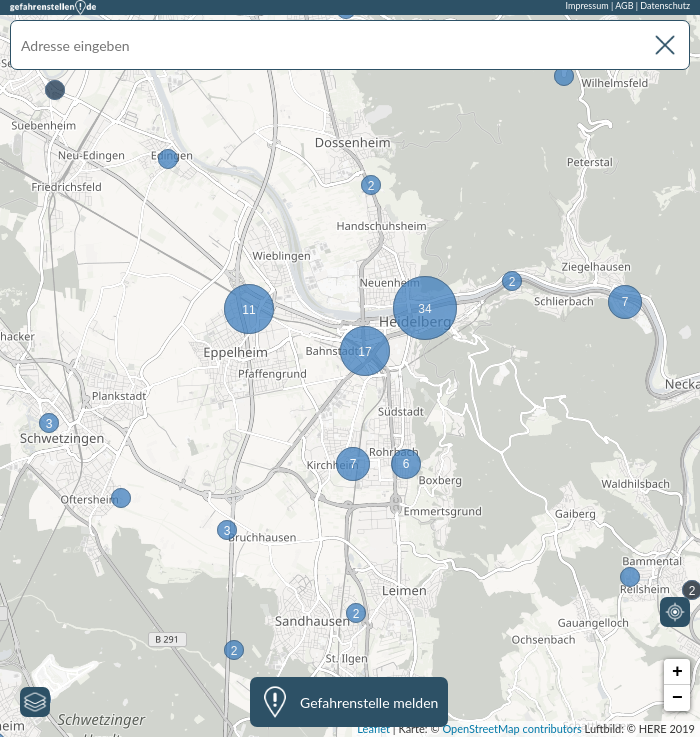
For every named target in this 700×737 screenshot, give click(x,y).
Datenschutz (665, 5)
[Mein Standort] (675, 612)
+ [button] (677, 672)
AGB (624, 5)
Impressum (587, 5)
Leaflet (373, 728)
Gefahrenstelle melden (369, 702)
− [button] (677, 698)
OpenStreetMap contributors (511, 728)
